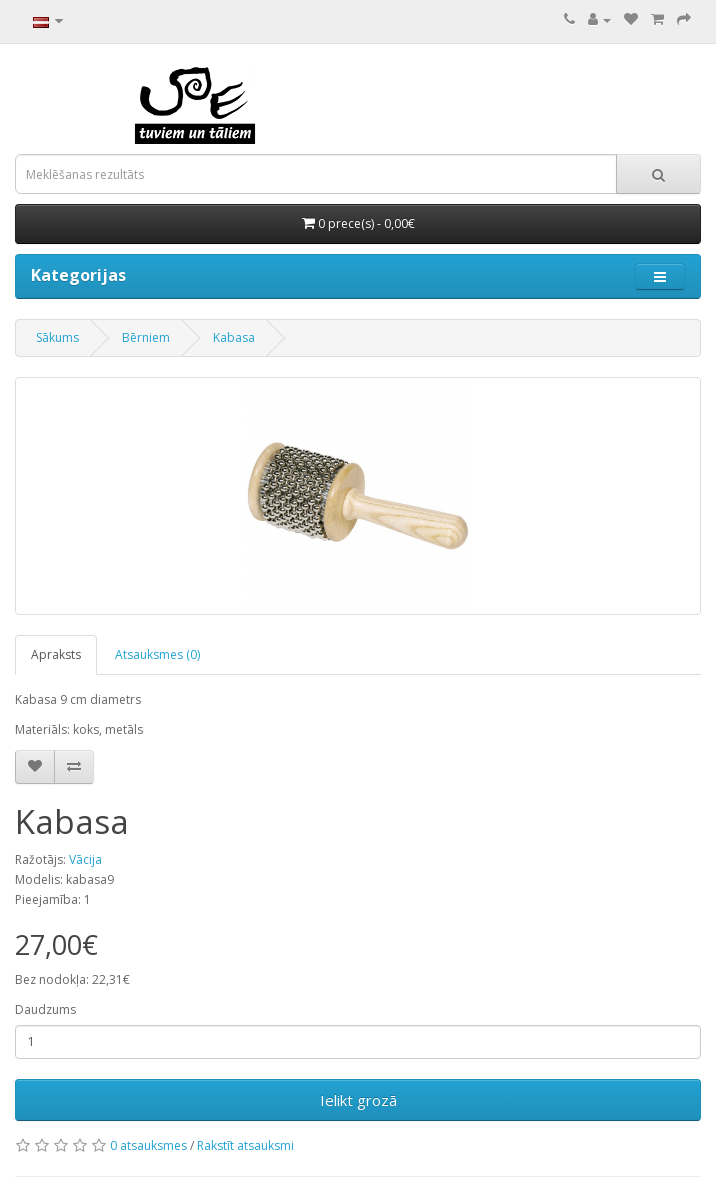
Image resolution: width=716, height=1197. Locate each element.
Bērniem (146, 337)
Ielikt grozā (358, 1100)
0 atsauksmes (148, 1145)
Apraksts (56, 654)
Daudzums (45, 1009)
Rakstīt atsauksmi (245, 1145)
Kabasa (234, 337)
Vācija (85, 859)
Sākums (57, 337)
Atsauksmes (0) (157, 654)
